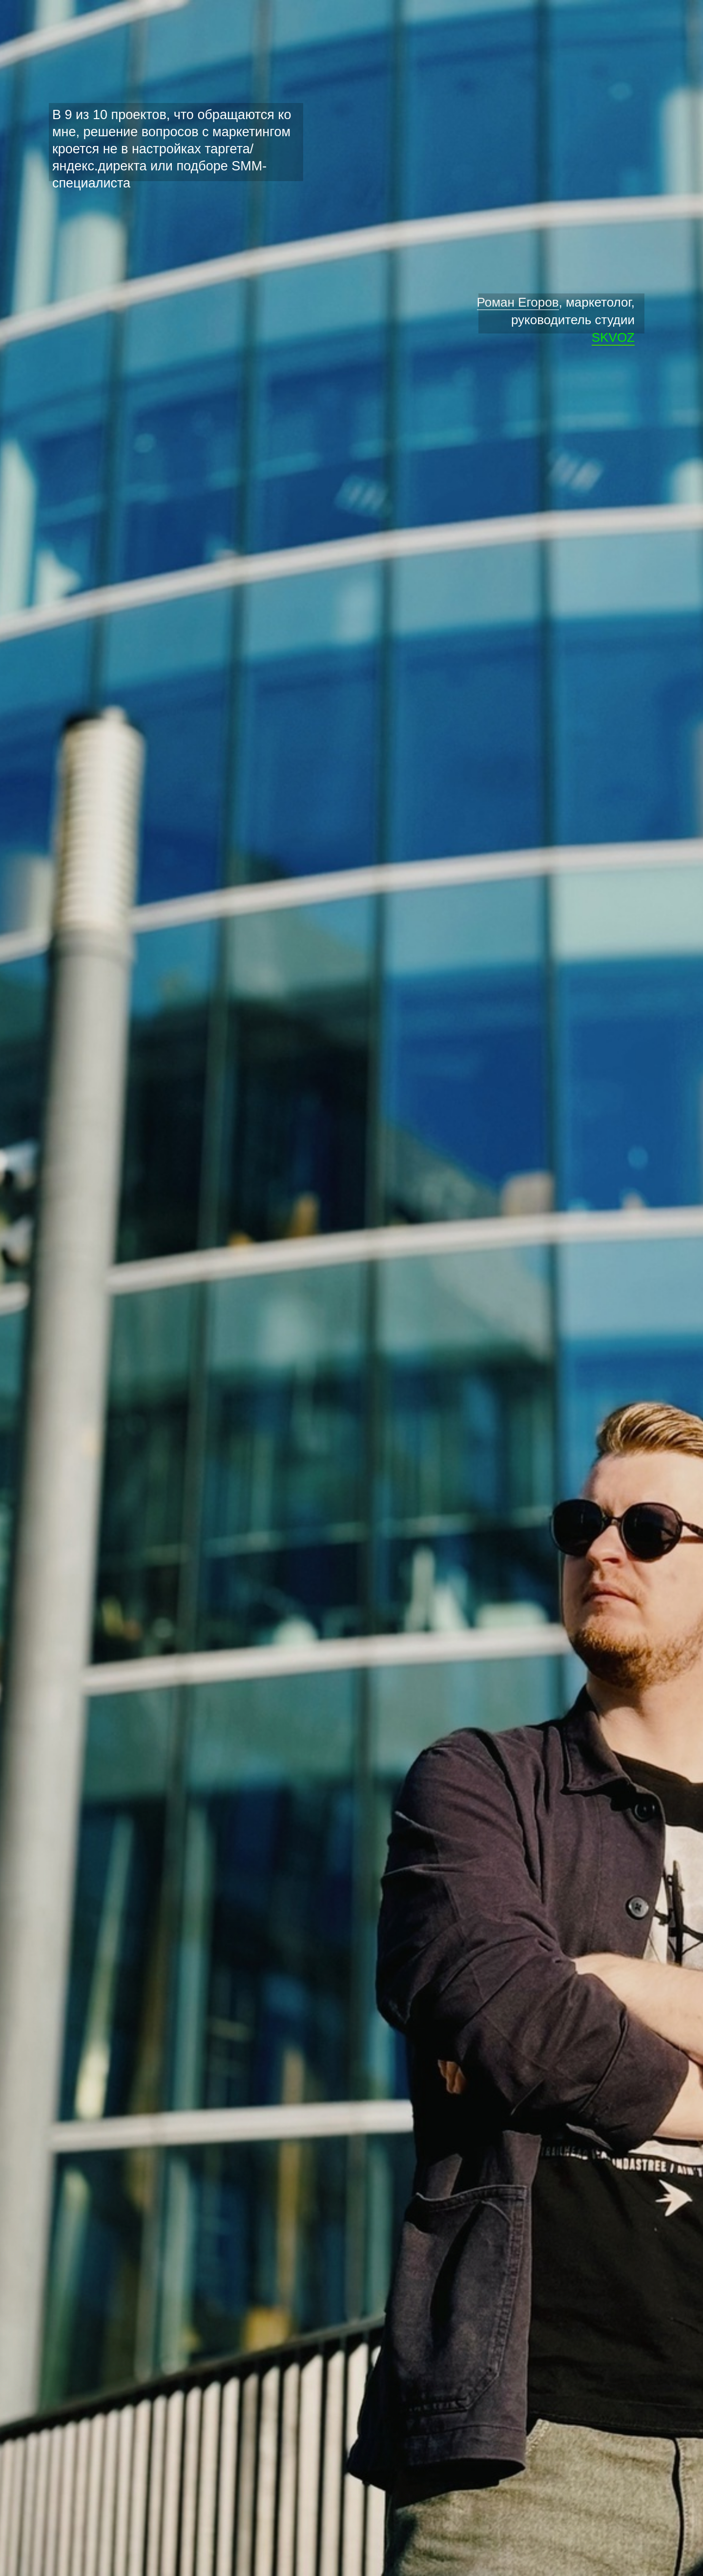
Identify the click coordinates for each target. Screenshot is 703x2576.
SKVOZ (613, 337)
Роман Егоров (518, 302)
